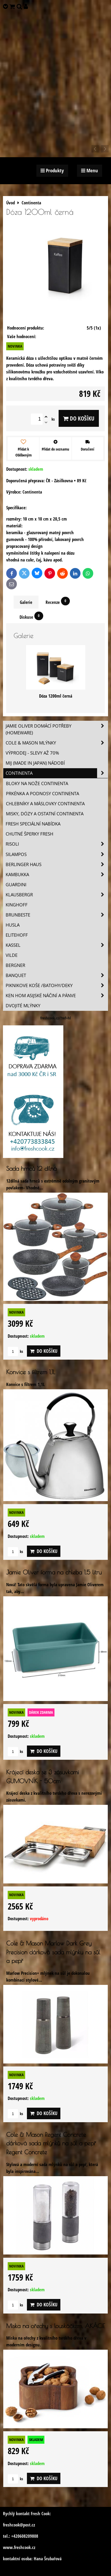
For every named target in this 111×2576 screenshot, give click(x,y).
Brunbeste (57, 915)
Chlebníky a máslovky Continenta (45, 804)
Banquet (57, 975)
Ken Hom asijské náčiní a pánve (57, 995)
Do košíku (78, 418)
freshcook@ (13, 2525)
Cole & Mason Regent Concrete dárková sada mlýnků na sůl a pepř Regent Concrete (51, 2143)
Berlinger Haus (57, 864)
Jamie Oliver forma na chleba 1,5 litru (54, 1572)
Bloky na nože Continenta (37, 783)
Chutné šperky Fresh (29, 834)
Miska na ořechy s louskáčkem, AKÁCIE (55, 2325)
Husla (13, 925)
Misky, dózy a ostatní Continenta (44, 814)
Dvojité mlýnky (23, 1006)
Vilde (11, 955)
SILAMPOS (57, 854)
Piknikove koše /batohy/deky (57, 985)
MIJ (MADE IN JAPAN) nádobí (35, 763)
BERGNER (15, 965)
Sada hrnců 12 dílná (31, 1168)
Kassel (57, 945)
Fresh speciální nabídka (33, 824)
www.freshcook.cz (19, 2547)
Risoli (57, 844)
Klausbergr (57, 895)
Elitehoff (17, 935)
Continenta (57, 773)
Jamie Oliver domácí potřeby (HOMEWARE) (57, 729)
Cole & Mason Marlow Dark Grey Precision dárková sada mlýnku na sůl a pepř (53, 1952)
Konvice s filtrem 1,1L (30, 1372)
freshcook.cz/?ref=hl (55, 1018)
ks (15, 1351)
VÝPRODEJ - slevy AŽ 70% (32, 753)
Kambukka (57, 874)
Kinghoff (17, 905)
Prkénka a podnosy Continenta (42, 793)
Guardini (16, 885)
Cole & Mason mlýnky (57, 743)
